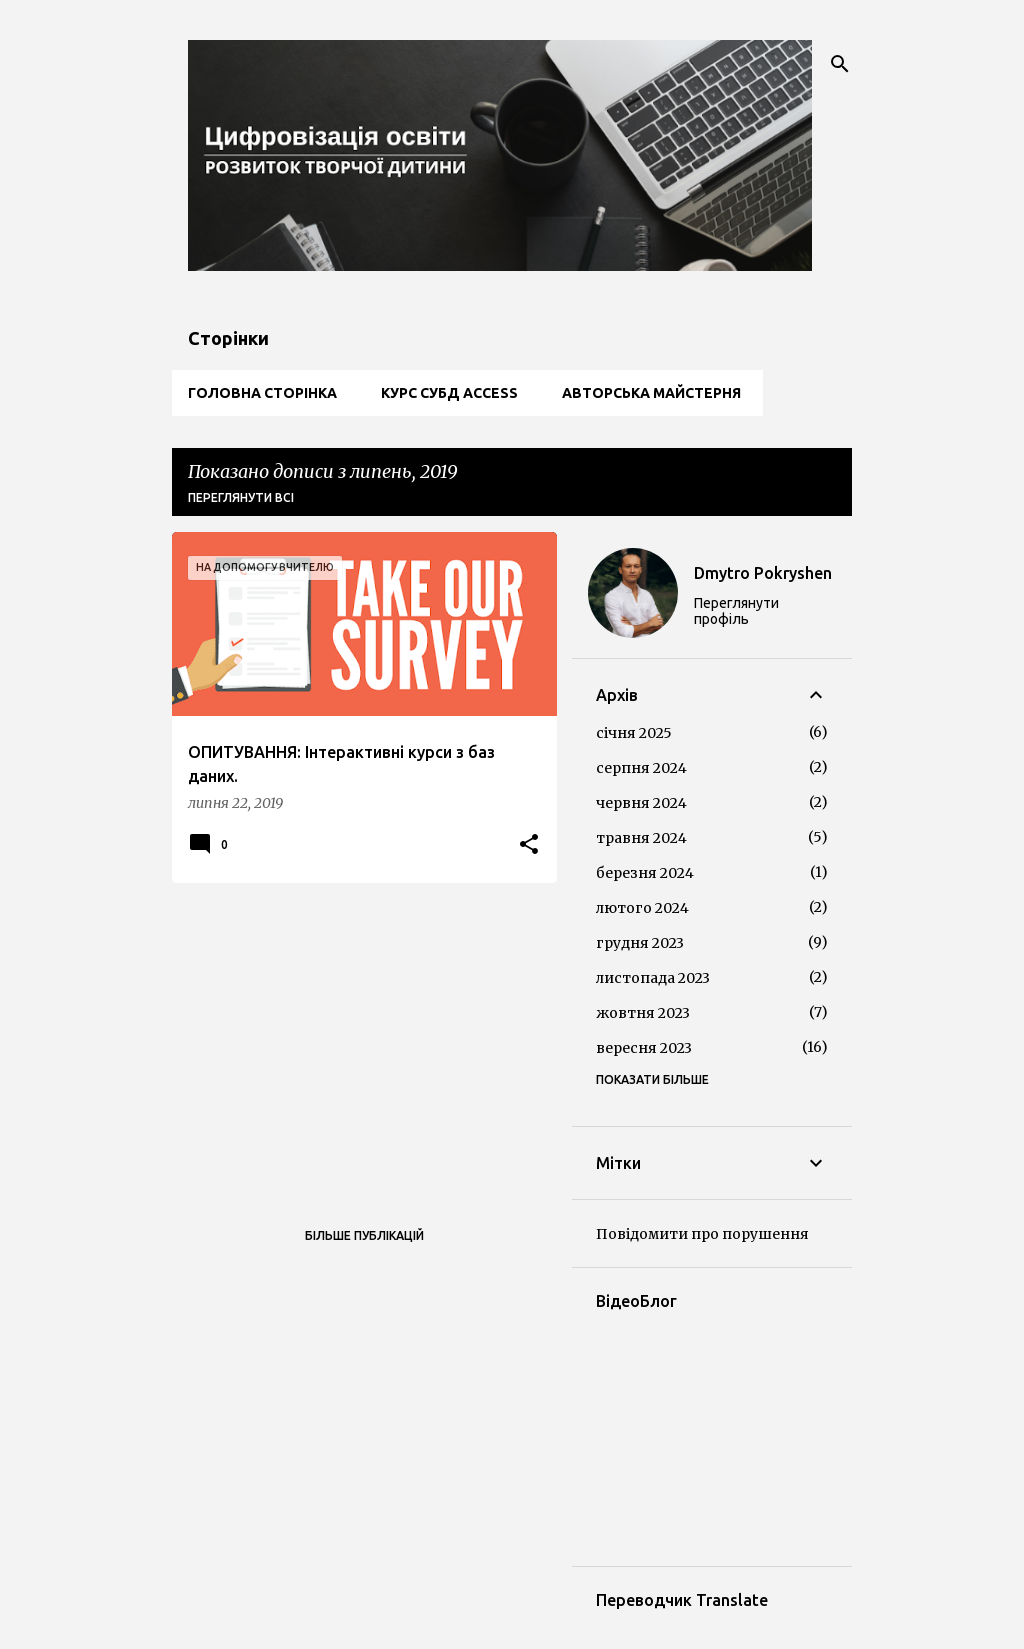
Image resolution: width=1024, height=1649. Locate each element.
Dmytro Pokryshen (763, 573)
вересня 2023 (644, 1048)
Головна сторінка (262, 393)
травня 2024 (641, 838)
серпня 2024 (641, 768)
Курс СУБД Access (449, 393)
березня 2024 (645, 873)
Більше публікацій (364, 1235)
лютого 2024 (642, 908)
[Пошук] (840, 64)
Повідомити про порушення (702, 1234)
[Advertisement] (357, 1038)
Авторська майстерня (651, 393)
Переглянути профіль (736, 611)
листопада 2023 (653, 978)
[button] (529, 845)
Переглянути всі (241, 497)
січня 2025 (634, 733)
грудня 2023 (640, 943)
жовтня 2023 (643, 1013)
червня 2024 (641, 803)
